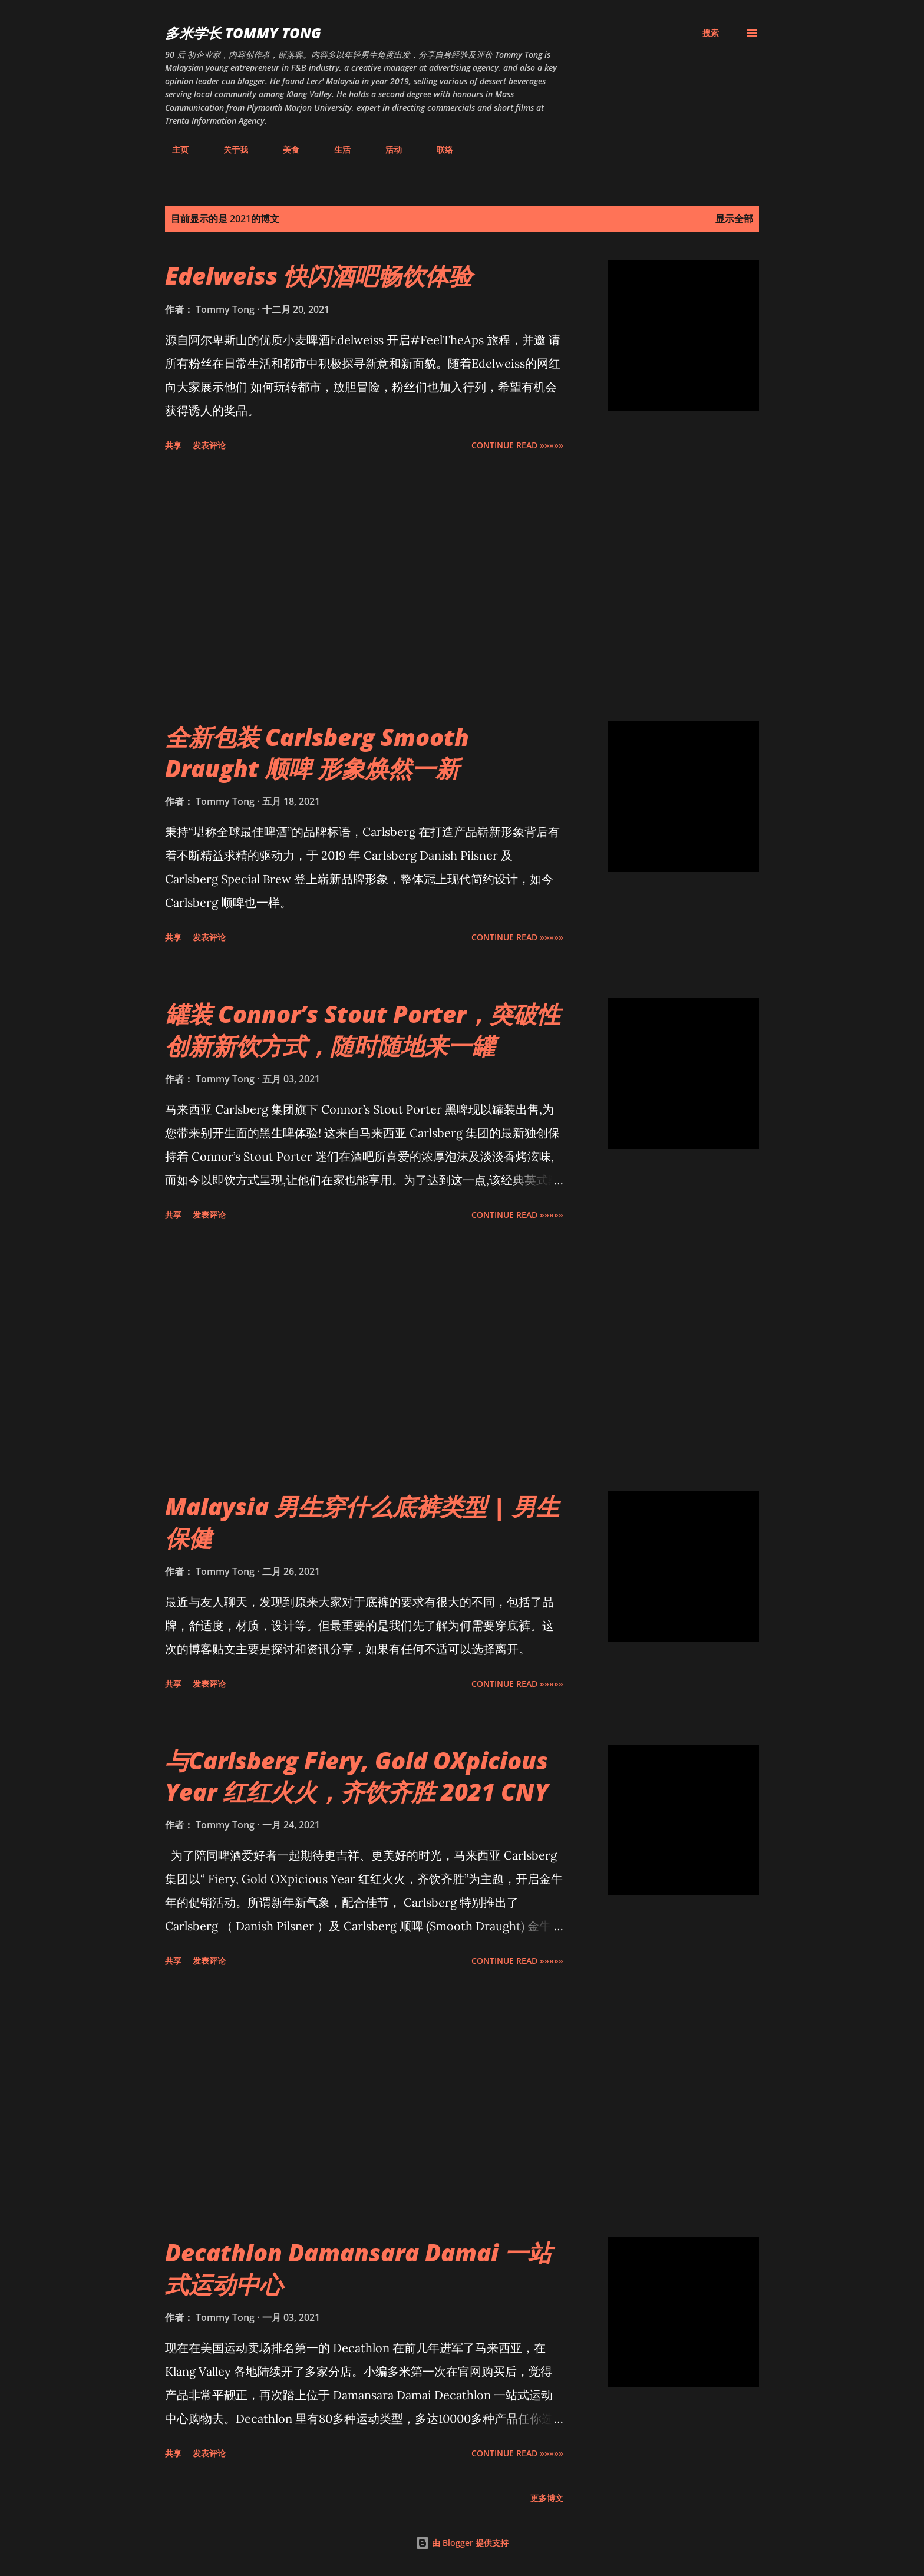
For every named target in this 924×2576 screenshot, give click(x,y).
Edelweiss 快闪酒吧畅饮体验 (318, 275)
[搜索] (710, 33)
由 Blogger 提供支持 (462, 2542)
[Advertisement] (364, 588)
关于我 (228, 149)
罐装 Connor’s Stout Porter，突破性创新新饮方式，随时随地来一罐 (362, 1029)
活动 (386, 149)
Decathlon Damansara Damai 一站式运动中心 (358, 2268)
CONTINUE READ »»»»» (517, 445)
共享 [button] (173, 445)
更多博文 (546, 2498)
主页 (173, 149)
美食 (284, 149)
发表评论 (209, 445)
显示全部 (734, 218)
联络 (438, 149)
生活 (335, 149)
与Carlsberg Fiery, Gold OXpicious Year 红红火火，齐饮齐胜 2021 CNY (357, 1776)
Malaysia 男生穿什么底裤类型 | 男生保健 (362, 1522)
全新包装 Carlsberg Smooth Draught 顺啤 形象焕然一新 (317, 752)
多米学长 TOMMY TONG (243, 32)
